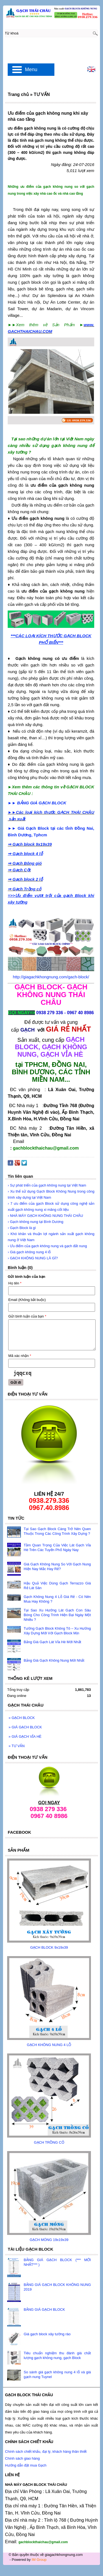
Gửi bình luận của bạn (27, 1316)
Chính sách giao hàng (22, 2458)
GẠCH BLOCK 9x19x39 (49, 1947)
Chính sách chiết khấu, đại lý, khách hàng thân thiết (46, 2451)
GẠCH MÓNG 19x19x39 (49, 2240)
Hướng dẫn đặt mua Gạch (25, 2465)
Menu (31, 69)
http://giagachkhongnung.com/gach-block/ (51, 976)
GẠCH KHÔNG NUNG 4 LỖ (49, 2045)
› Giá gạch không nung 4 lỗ (29, 1252)
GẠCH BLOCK (22, 1718)
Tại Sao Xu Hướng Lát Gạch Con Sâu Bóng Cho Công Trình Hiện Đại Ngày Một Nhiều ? (57, 1615)
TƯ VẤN (16, 1746)
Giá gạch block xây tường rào (47, 2334)
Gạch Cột (21, 869)
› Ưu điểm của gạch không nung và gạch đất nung (47, 1246)
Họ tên (14, 1283)
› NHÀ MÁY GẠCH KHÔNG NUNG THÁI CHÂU (45, 1216)
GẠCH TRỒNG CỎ (49, 2142)
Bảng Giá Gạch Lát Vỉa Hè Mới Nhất (52, 1642)
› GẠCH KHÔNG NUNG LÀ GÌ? (33, 1258)
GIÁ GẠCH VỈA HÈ (25, 1736)
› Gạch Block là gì (22, 1228)
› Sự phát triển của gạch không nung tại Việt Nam (47, 1185)
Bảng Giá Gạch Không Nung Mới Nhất (54, 1660)
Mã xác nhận (19, 1356)
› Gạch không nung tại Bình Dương (35, 1222)
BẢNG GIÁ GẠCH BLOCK (44, 2309)
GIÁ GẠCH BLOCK (25, 1727)
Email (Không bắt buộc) (27, 1300)
